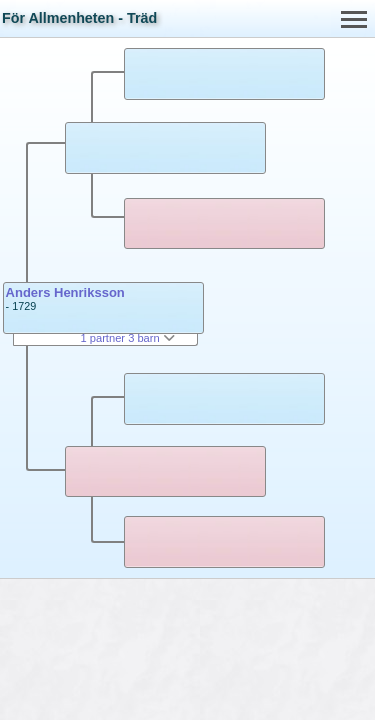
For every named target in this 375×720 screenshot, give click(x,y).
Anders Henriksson (65, 292)
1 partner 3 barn (128, 338)
